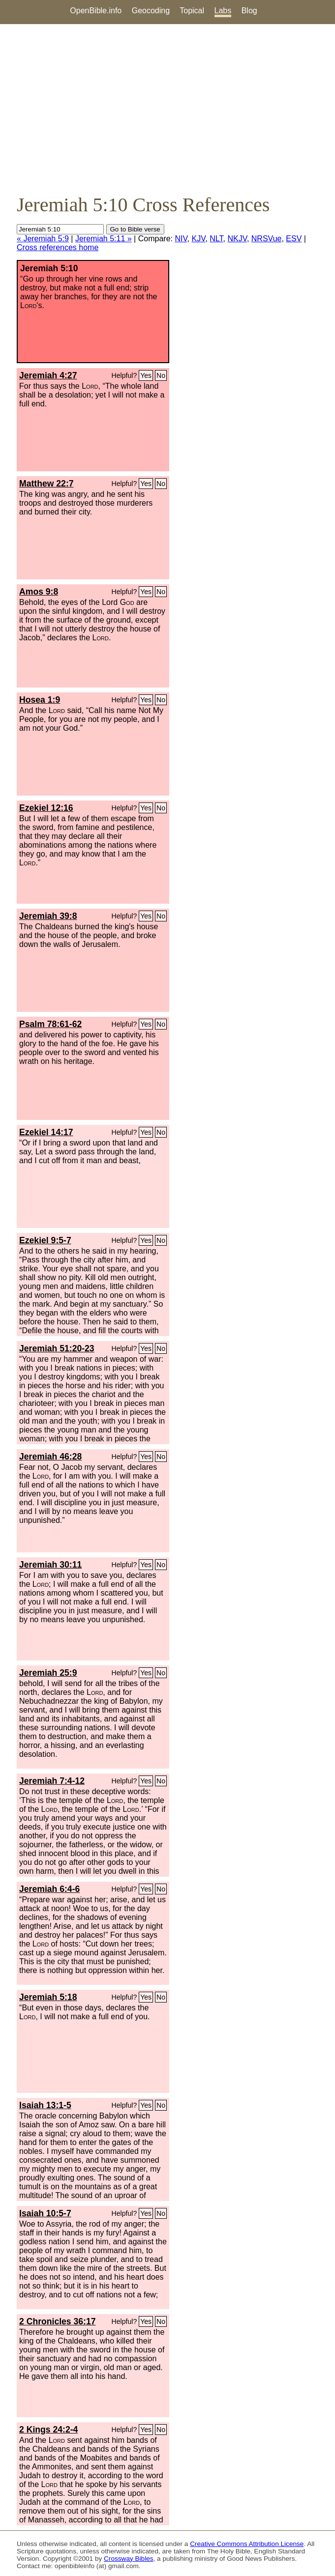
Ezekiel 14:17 (46, 1132)
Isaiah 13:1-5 (45, 2105)
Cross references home (57, 247)
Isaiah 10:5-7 (45, 2213)
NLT (216, 238)
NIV (181, 238)
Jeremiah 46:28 (50, 1456)
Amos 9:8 (38, 592)
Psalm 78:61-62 (50, 1024)
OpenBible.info (96, 10)
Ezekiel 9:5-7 (45, 1240)
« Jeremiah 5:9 (43, 238)
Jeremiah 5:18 (48, 1997)
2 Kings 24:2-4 (48, 2429)
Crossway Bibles (128, 2558)
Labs (223, 10)
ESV (294, 238)
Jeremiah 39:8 (48, 916)
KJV (199, 238)
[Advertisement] (167, 108)
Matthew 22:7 (46, 483)
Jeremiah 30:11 (50, 1565)
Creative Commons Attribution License (247, 2543)
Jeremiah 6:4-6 (49, 1889)
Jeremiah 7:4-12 (52, 1781)
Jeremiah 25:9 (48, 1673)
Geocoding (151, 10)
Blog (249, 10)
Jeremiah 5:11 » (103, 238)
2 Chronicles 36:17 (57, 2321)
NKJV (236, 238)
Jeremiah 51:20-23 (56, 1348)
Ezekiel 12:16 (46, 808)
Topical (192, 10)
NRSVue (266, 238)
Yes (146, 375)
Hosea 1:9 (39, 700)
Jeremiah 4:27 (48, 375)
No (160, 375)
